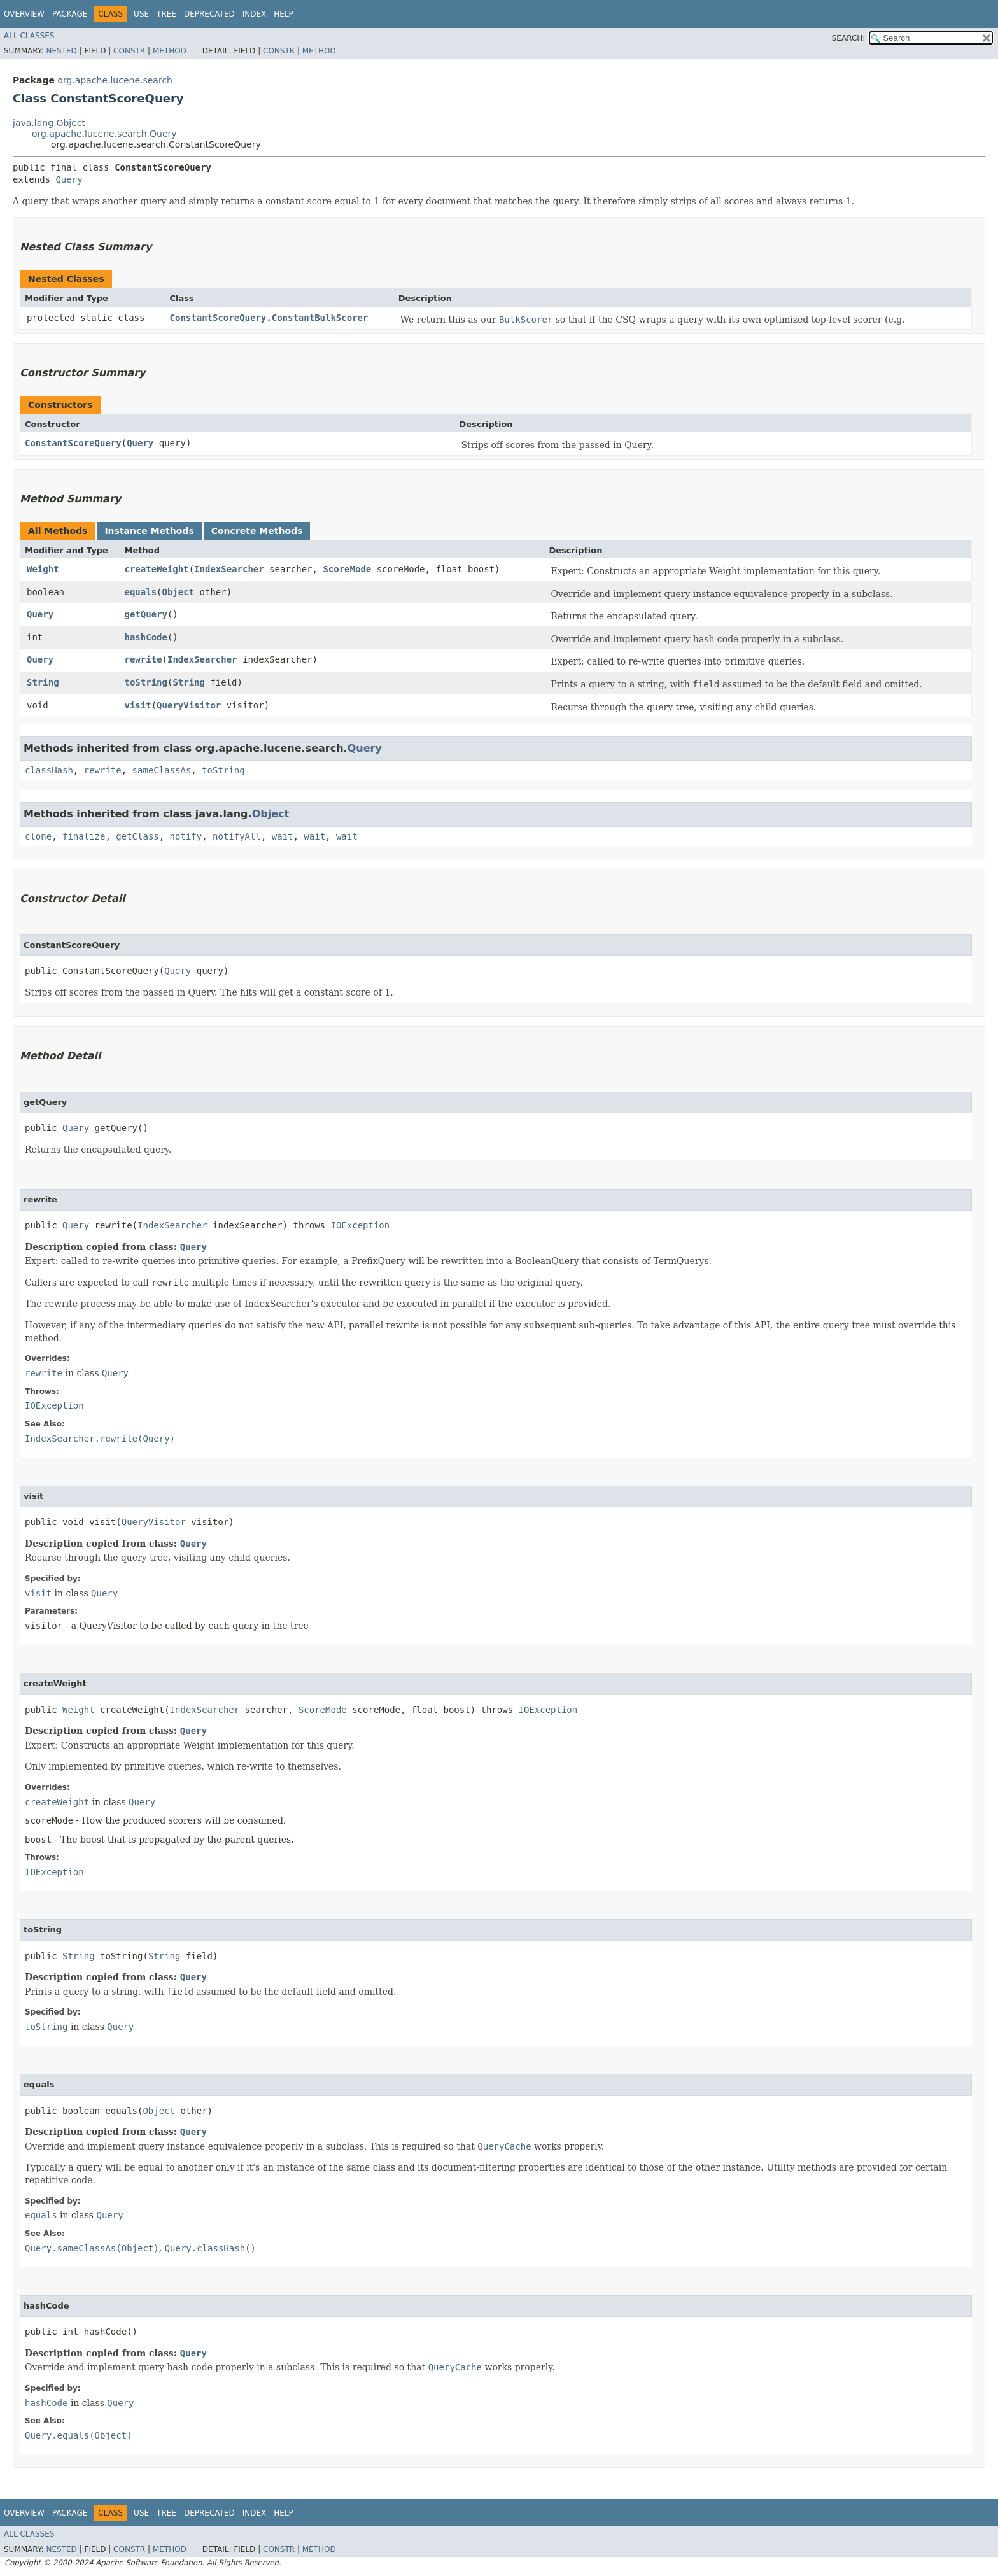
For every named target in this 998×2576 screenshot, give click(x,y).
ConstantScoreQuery (73, 443)
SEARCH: (849, 38)
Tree (166, 14)
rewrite (143, 659)
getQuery (146, 614)
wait (282, 836)
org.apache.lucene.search (114, 80)
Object (178, 592)
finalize (83, 836)
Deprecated (209, 14)
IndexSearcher (229, 569)
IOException (360, 1225)
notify (186, 836)
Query (68, 179)
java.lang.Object (49, 123)
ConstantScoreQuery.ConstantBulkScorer (269, 318)
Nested (61, 50)
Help (283, 14)
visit (138, 705)
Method (169, 50)
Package (69, 14)
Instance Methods (148, 531)
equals (141, 592)
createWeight (157, 569)
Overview (24, 14)
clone (38, 836)
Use (141, 14)
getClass (137, 836)
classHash (49, 770)
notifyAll (237, 836)
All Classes (29, 35)
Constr (129, 50)
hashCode (146, 637)
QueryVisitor (189, 705)
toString (146, 682)
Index (254, 14)
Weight (43, 569)
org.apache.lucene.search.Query (104, 134)
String (43, 682)
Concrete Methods (257, 531)
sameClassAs (162, 770)
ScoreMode (347, 569)
